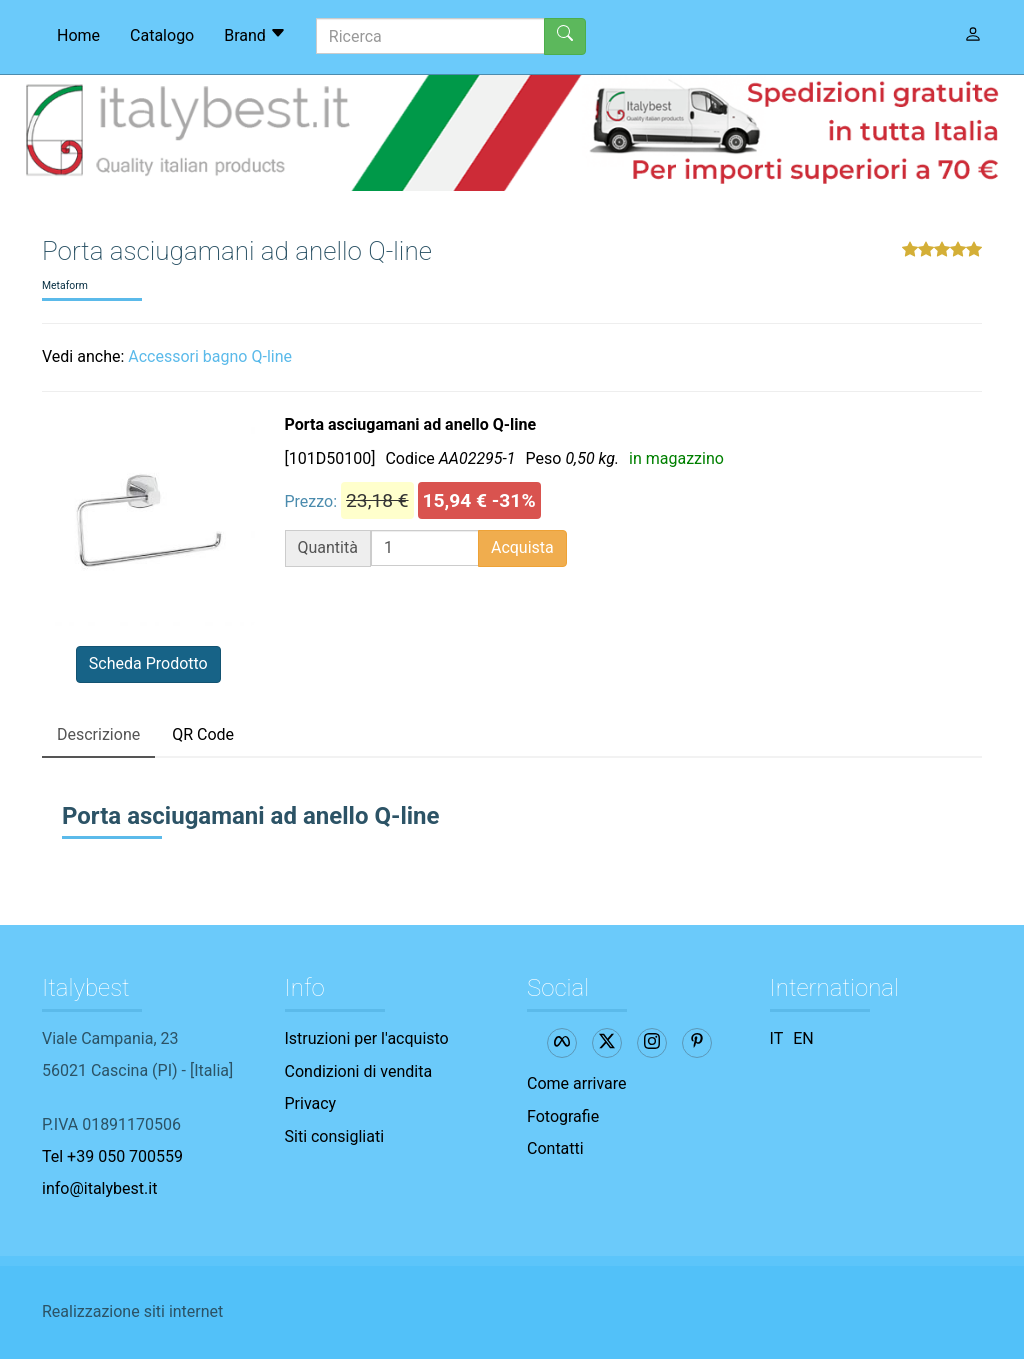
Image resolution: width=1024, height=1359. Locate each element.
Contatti (555, 1148)
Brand (255, 35)
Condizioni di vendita (359, 1071)
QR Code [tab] (203, 734)
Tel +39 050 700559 (112, 1156)
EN (803, 1038)
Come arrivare (577, 1083)
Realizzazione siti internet (132, 1311)
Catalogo (162, 35)
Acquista (522, 547)
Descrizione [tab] (98, 734)
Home (78, 35)
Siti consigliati (335, 1136)
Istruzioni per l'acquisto (367, 1038)
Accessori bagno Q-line (210, 356)
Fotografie (563, 1116)
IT (777, 1038)
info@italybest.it (99, 1188)
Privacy (311, 1103)
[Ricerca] (430, 36)
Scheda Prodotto (148, 663)
